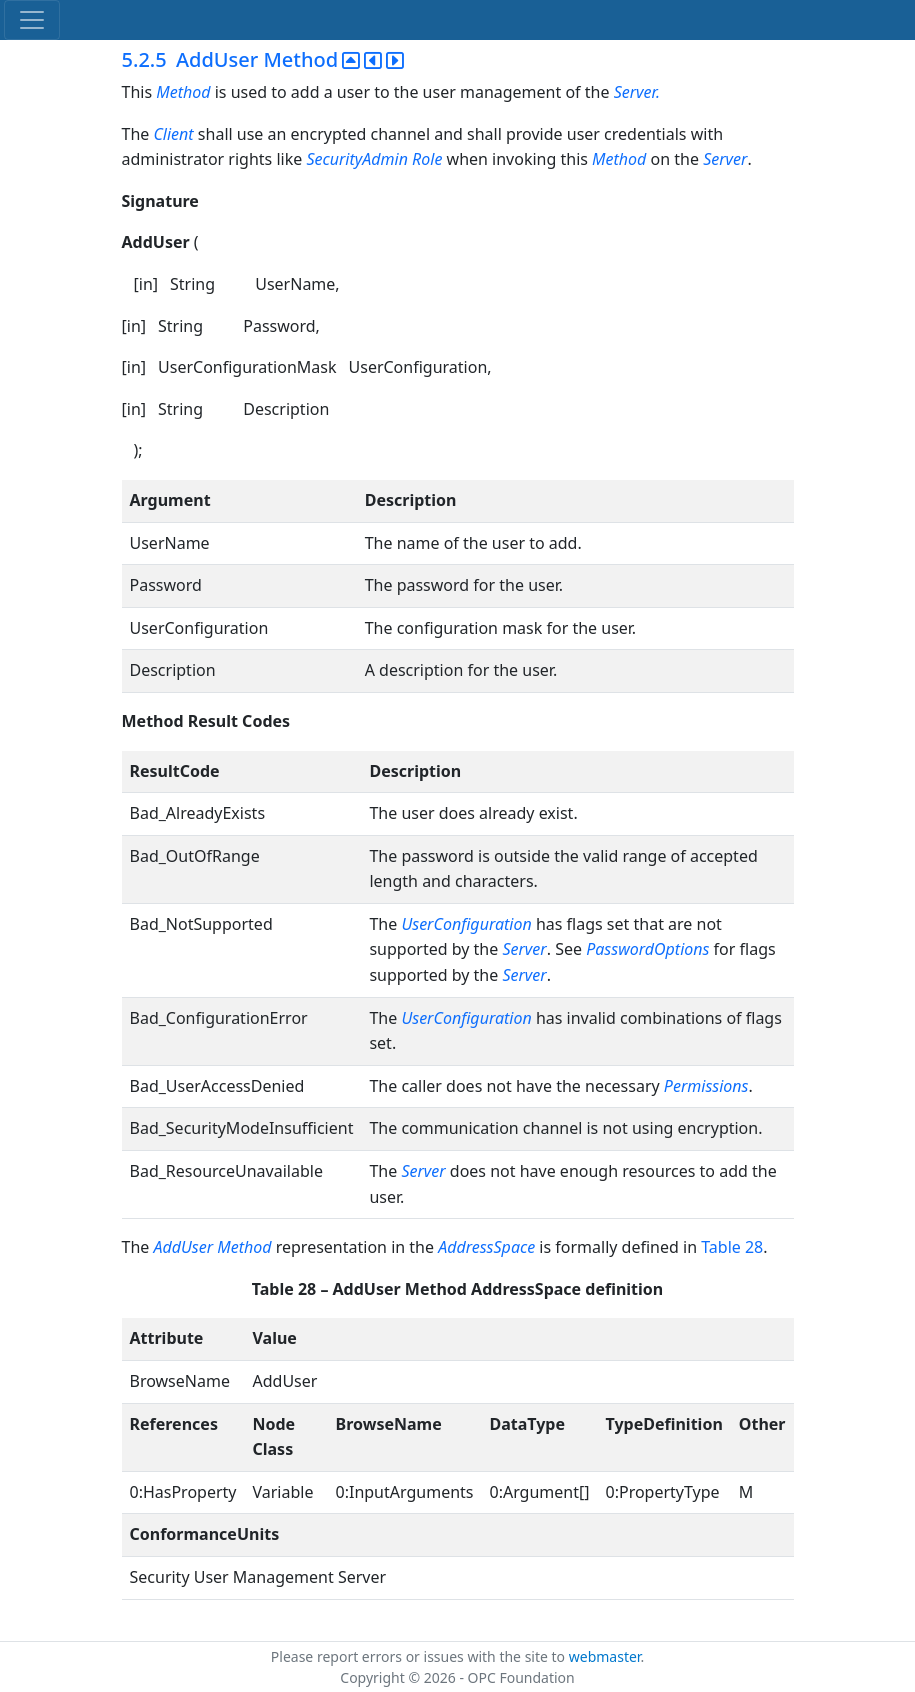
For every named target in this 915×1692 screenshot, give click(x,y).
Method (183, 92)
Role (427, 159)
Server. (637, 92)
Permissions (706, 1086)
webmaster (605, 1656)
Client (173, 134)
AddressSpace (486, 1247)
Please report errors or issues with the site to (420, 1656)
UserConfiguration (466, 924)
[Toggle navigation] (32, 20)
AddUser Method (212, 1247)
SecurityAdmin (357, 159)
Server (725, 159)
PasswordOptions (647, 949)
